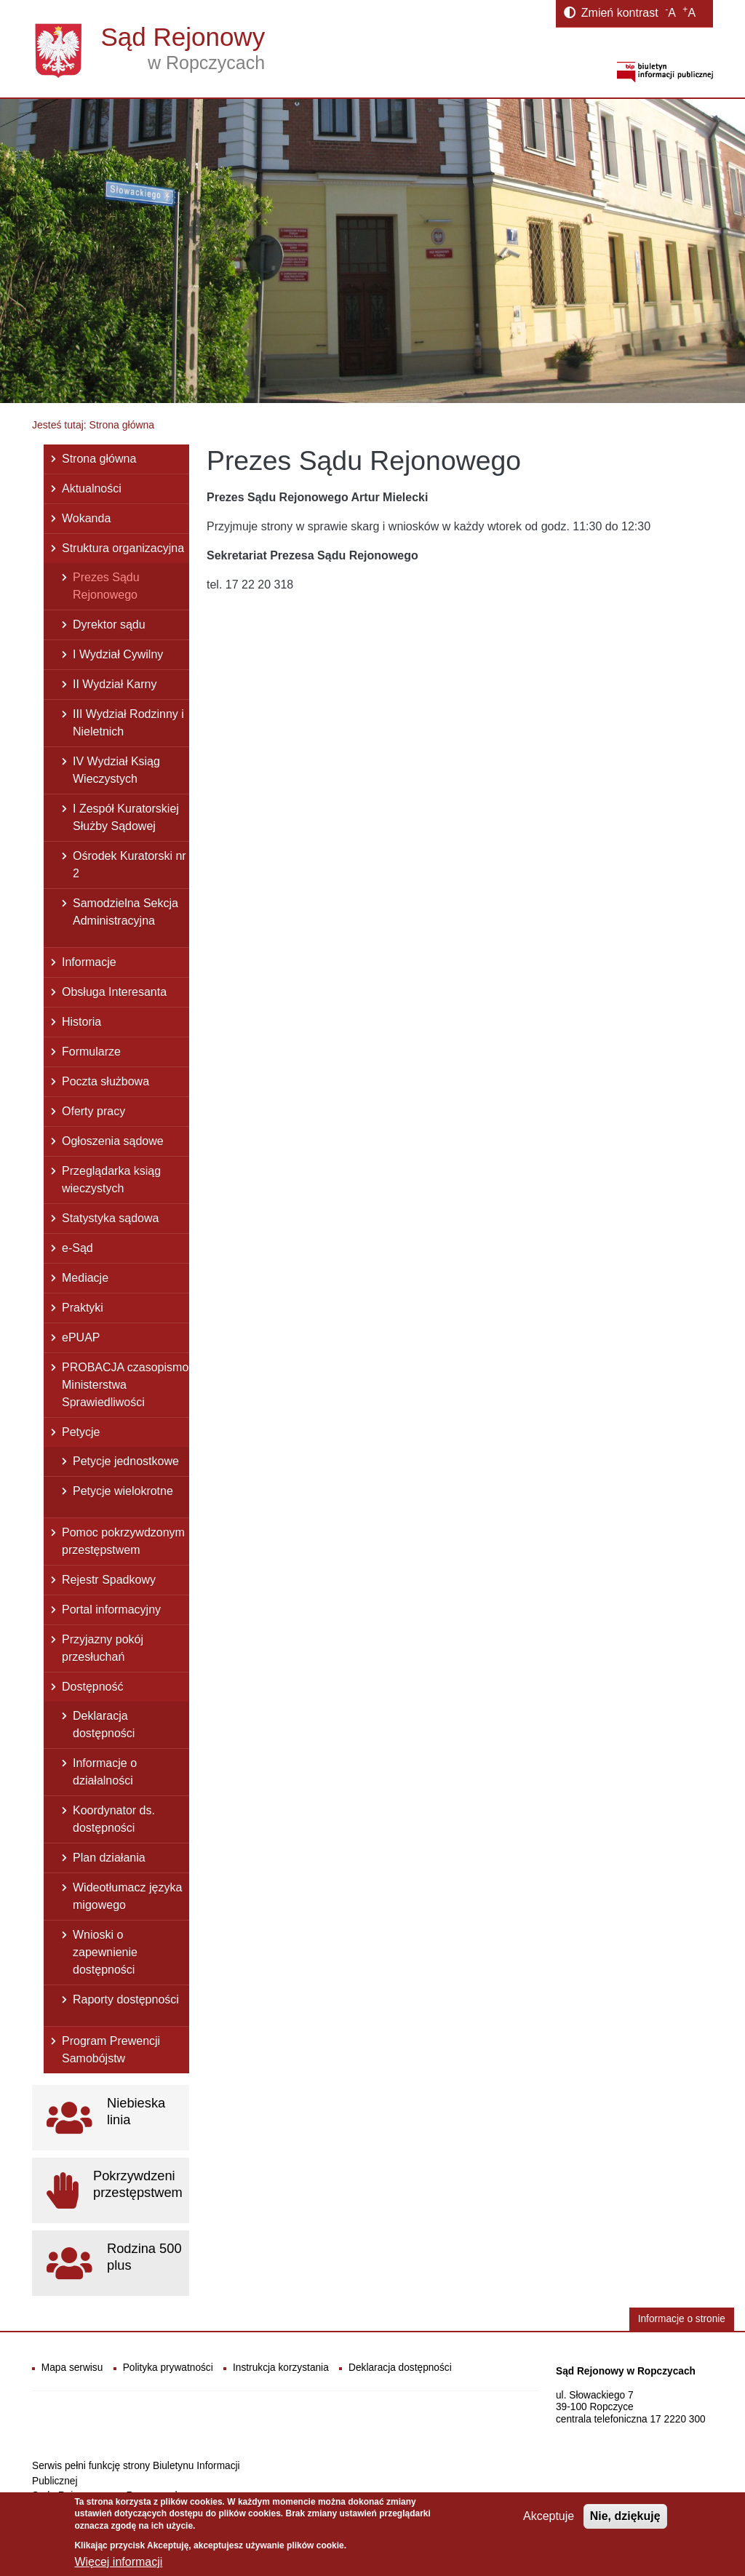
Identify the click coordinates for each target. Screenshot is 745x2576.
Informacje (89, 962)
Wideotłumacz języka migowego (127, 1896)
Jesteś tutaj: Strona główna (93, 425)
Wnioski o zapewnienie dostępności (105, 1952)
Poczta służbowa (105, 1081)
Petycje (81, 1432)
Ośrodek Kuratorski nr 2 (129, 865)
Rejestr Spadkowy (109, 1580)
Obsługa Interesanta (114, 992)
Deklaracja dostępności (104, 1724)
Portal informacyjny (111, 1609)
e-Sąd (77, 1248)
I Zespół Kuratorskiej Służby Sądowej (126, 817)
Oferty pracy (93, 1111)
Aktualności (91, 488)
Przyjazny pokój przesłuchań (102, 1648)
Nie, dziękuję (625, 2521)
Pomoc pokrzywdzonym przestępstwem (123, 1541)
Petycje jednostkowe (126, 1461)
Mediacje (85, 1278)
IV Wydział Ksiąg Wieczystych (116, 770)
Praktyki (82, 1307)
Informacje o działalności (105, 1772)
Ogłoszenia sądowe (113, 1141)
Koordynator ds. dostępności (114, 1819)
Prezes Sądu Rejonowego (106, 586)
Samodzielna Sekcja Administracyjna (125, 912)
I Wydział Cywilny (118, 654)
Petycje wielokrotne (123, 1491)
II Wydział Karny (114, 684)
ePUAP (81, 1337)
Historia (81, 1022)
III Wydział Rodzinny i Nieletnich (128, 723)
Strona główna (99, 458)
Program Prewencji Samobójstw (111, 2050)
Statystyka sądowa (110, 1218)
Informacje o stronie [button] (681, 2318)
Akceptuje (548, 2521)
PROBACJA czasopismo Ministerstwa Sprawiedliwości (125, 1384)
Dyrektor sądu (109, 624)
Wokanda (86, 518)
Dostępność (93, 1686)
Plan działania (109, 1857)
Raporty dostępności (126, 1999)
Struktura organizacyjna (123, 548)
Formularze (91, 1051)
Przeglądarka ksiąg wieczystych (111, 1180)
